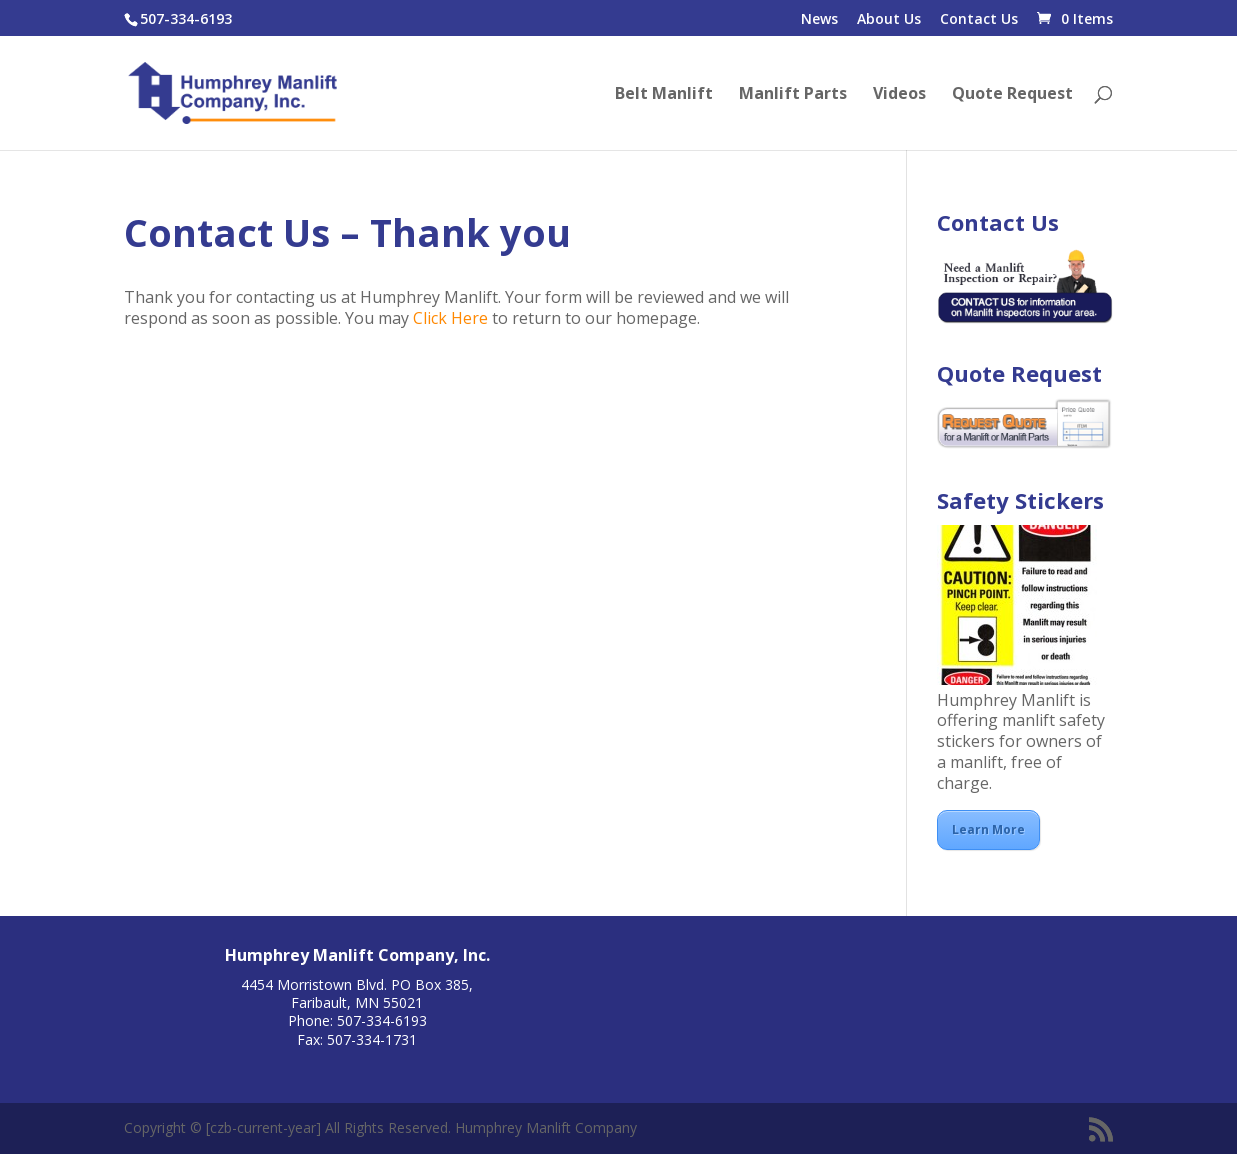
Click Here (450, 318)
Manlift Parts (793, 95)
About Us (889, 20)
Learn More (988, 829)
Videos (899, 95)
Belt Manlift (664, 95)
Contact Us (979, 20)
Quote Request (1012, 95)
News (819, 20)
